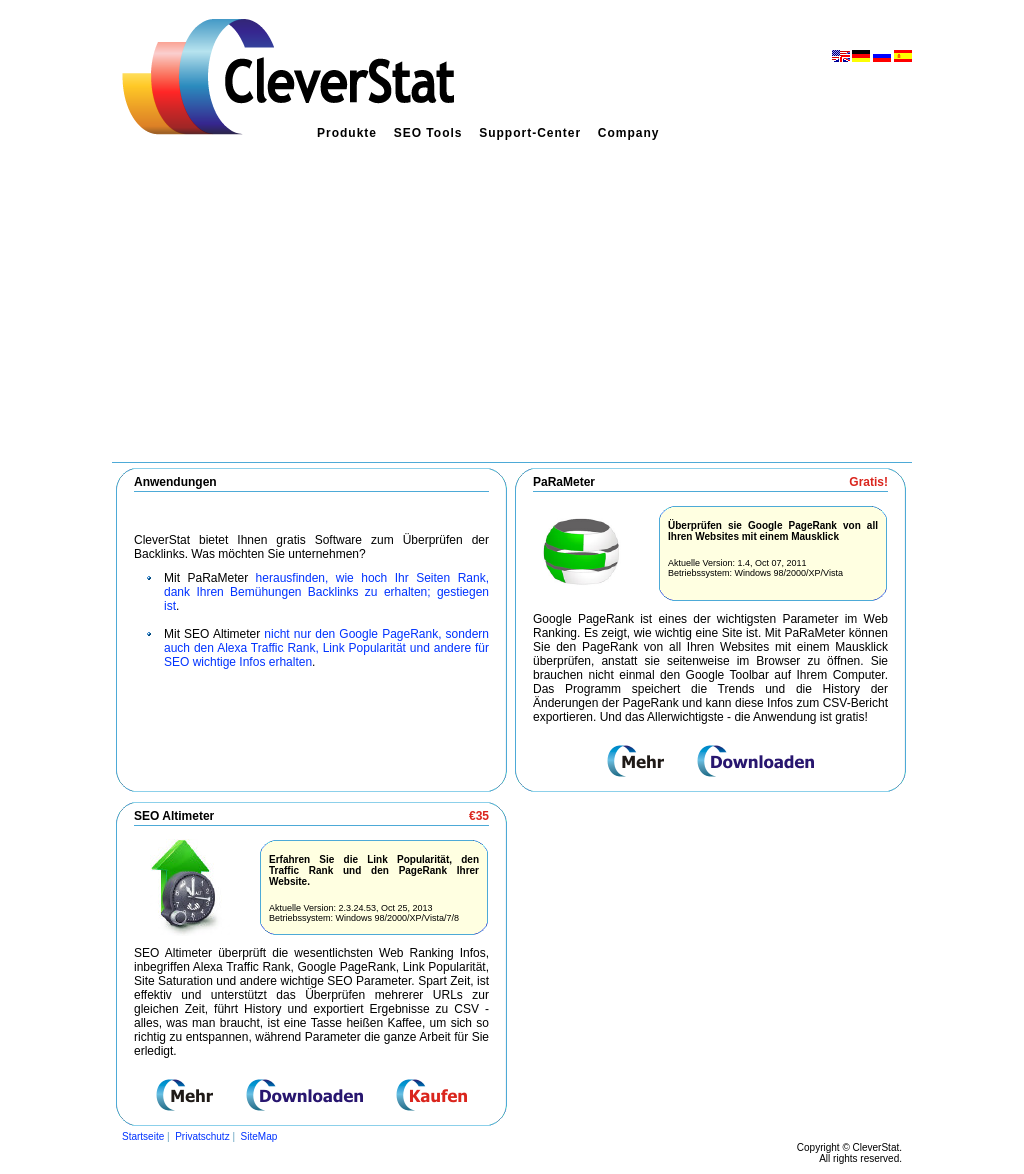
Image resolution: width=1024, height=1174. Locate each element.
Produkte (347, 133)
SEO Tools (428, 133)
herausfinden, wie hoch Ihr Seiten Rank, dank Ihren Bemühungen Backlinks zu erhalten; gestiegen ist (326, 592)
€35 (479, 816)
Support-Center (530, 133)
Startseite (143, 1136)
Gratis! (868, 482)
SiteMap (259, 1136)
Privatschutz (202, 1136)
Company (629, 133)
